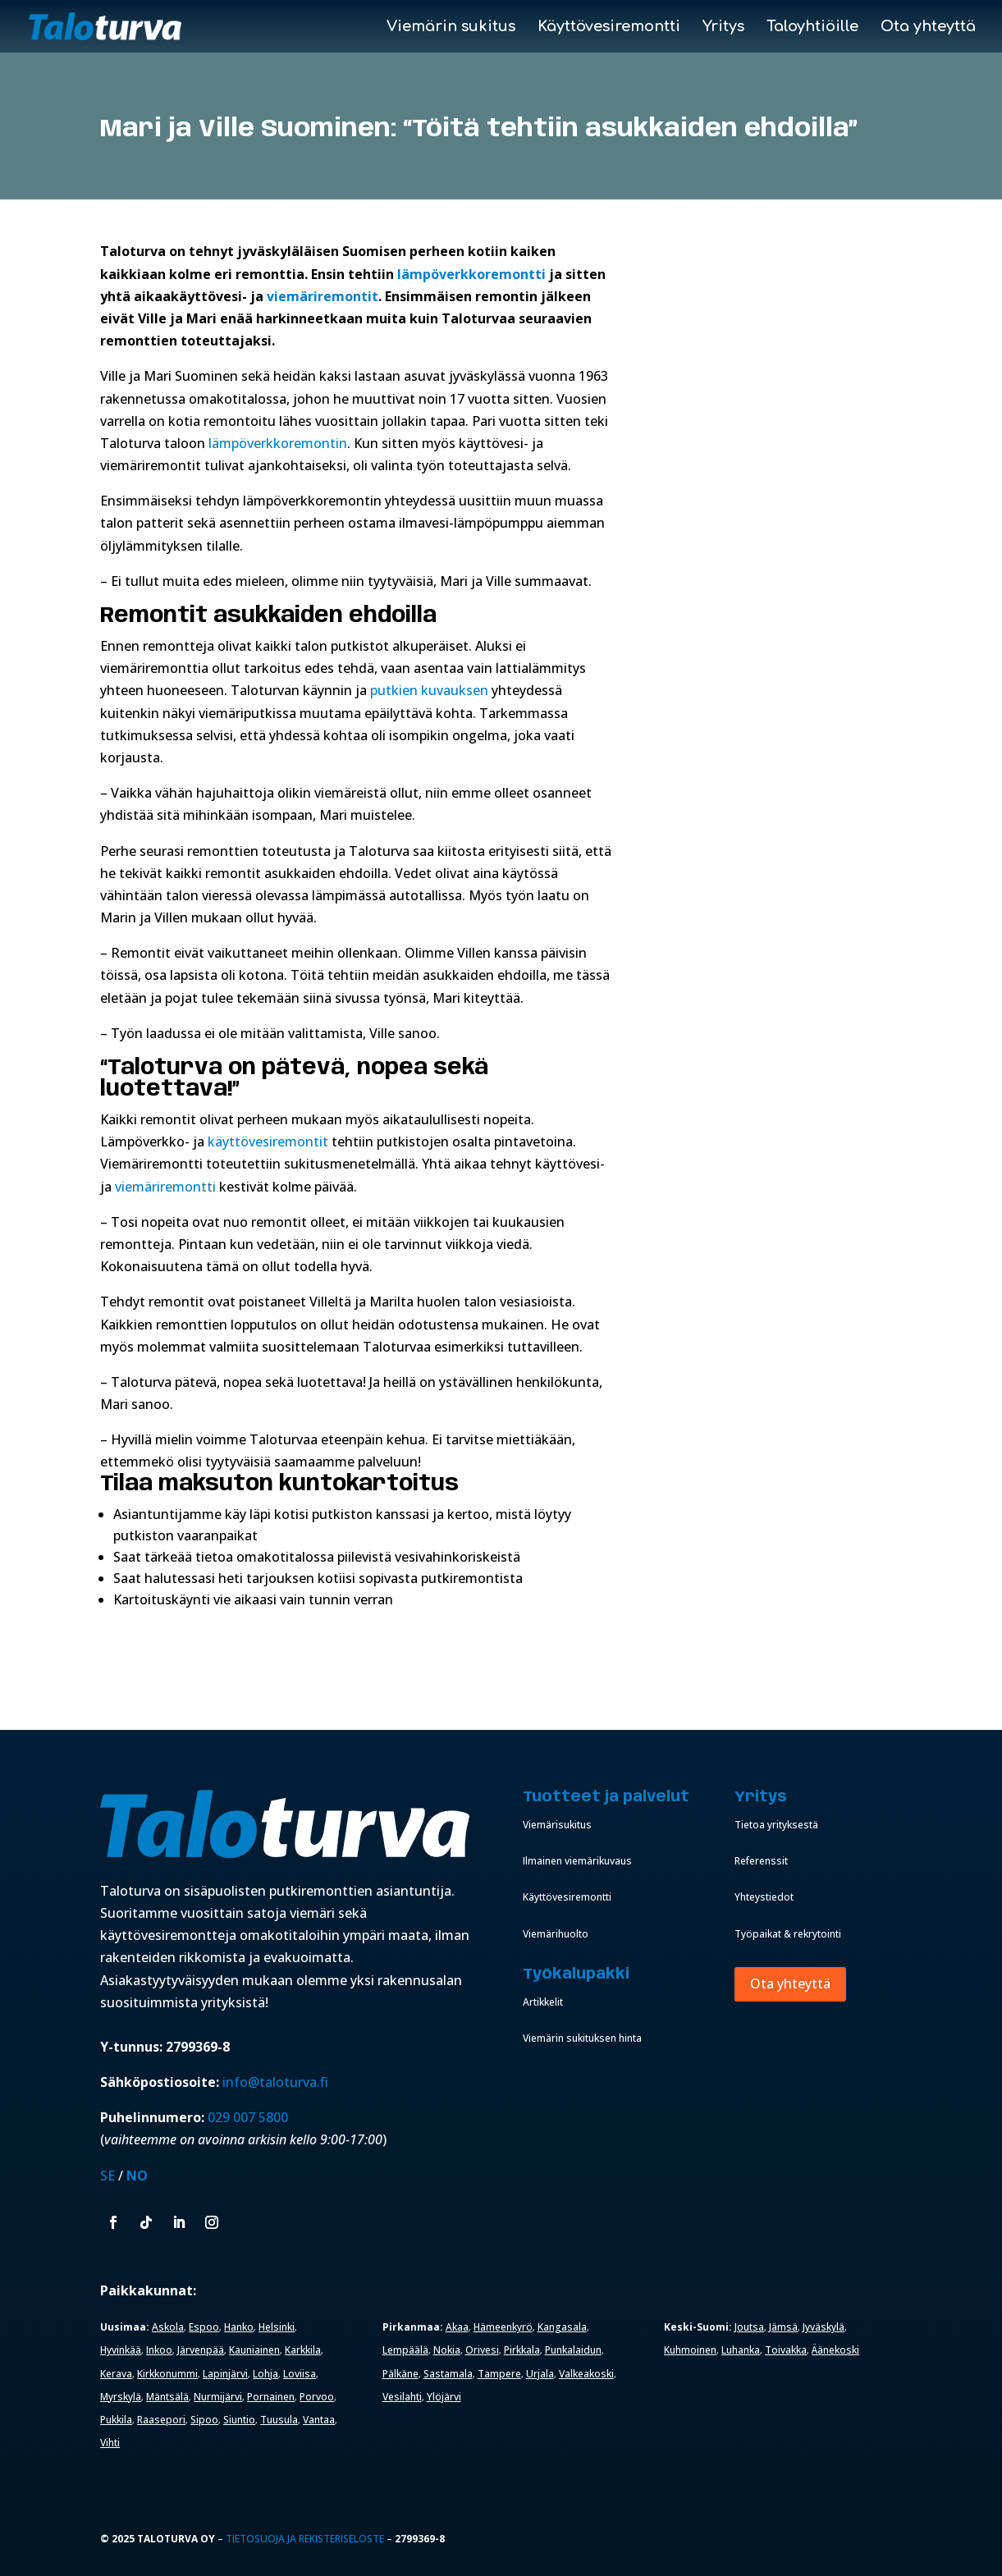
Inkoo (159, 2350)
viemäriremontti (165, 1187)
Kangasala (562, 2327)
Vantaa (319, 2420)
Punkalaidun (573, 2350)
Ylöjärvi (444, 2397)
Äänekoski (835, 2350)
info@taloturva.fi (275, 2082)
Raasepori (161, 2420)
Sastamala (448, 2374)
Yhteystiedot (764, 1897)
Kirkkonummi (167, 2374)
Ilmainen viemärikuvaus (577, 1861)
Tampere (499, 2374)
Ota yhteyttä (928, 27)
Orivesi (482, 2350)
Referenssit (761, 1861)
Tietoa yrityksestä (776, 1825)
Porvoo (317, 2397)
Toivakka (786, 2350)
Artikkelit (543, 2002)
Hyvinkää (120, 2350)
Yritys (723, 27)
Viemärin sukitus (451, 27)
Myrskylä (120, 2397)
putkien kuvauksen (431, 690)
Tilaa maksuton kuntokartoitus (279, 1484)
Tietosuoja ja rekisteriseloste (305, 2539)
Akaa (457, 2327)
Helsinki (277, 2327)
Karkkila (303, 2350)
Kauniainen (254, 2350)
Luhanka (740, 2350)
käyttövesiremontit (268, 1141)
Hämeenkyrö (503, 2327)
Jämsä (783, 2327)
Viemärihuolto (555, 1934)
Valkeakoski (586, 2374)
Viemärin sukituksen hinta (582, 2038)
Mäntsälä (167, 2397)
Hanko (239, 2327)
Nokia (446, 2350)
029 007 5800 (249, 2117)
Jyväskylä (823, 2327)
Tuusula (279, 2420)
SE (107, 2175)
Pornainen (271, 2397)
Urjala (540, 2374)
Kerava (116, 2374)
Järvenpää (200, 2350)
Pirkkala (522, 2350)
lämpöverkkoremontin (277, 443)
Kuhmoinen (690, 2350)
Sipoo (204, 2420)
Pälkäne (400, 2374)
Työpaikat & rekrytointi (787, 1934)
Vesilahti (402, 2397)
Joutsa (749, 2327)
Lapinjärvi (225, 2374)
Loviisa (299, 2374)
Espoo (204, 2327)
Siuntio (239, 2420)
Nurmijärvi (218, 2397)
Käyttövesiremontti (609, 27)
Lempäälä (405, 2350)
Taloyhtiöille (812, 27)
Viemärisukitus (557, 1825)
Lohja (265, 2374)
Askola (168, 2327)
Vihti (110, 2443)
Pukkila (116, 2420)
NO (137, 2175)
